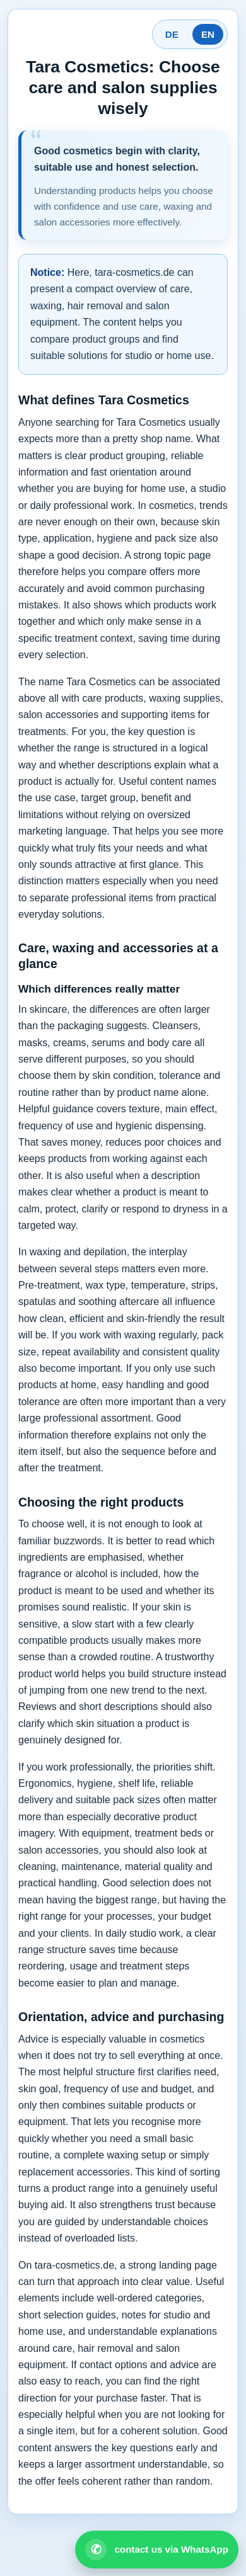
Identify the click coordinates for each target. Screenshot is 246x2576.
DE (172, 34)
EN (207, 34)
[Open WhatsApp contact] (156, 2549)
